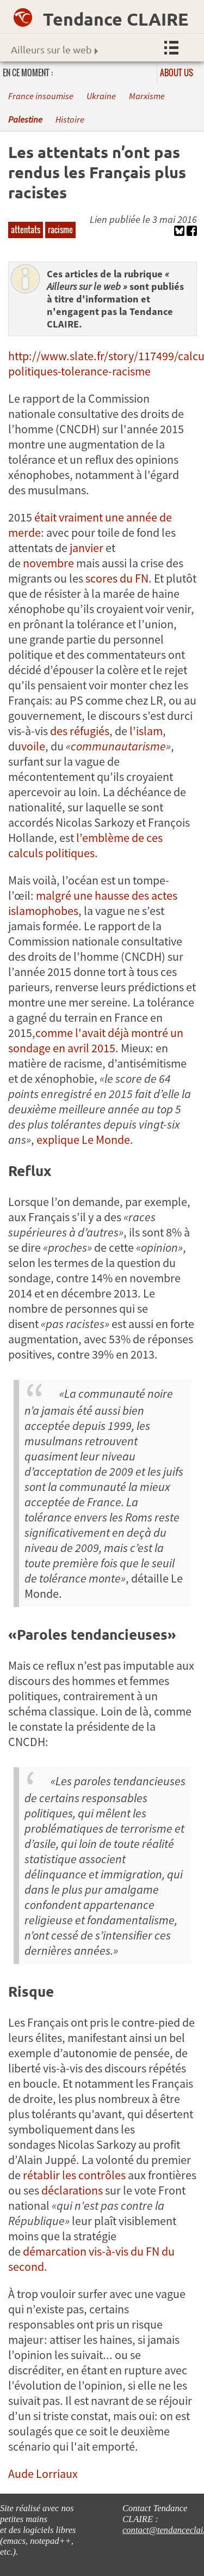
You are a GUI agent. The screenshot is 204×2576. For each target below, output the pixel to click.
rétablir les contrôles (74, 2175)
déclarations (72, 2190)
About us (176, 72)
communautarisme (118, 746)
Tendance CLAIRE (115, 19)
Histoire (69, 119)
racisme (60, 229)
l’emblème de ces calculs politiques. (85, 845)
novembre (48, 563)
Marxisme (147, 96)
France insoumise (40, 96)
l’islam (146, 730)
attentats (25, 229)
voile (33, 746)
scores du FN (116, 578)
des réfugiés (79, 730)
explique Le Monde (83, 1139)
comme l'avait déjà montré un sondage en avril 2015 (95, 1040)
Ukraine (101, 96)
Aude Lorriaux (43, 2473)
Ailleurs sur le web (54, 49)
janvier (86, 547)
